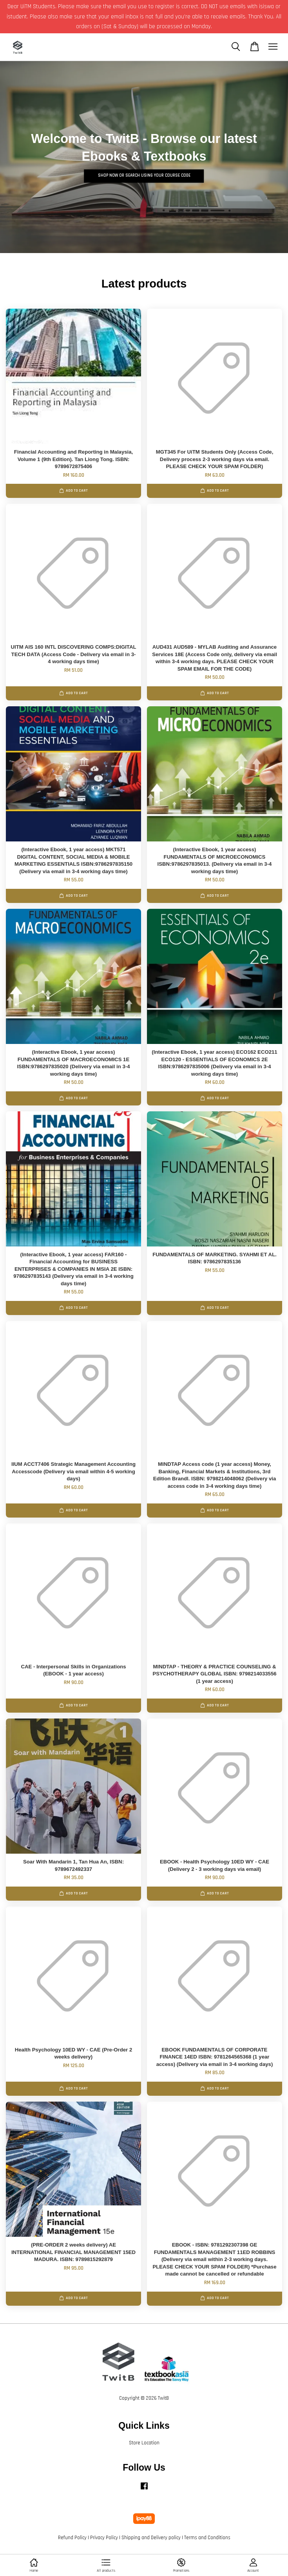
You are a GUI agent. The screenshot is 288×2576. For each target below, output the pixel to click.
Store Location (144, 2443)
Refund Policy (72, 2537)
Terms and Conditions (207, 2537)
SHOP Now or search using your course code (144, 176)
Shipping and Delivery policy (151, 2537)
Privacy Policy (104, 2537)
